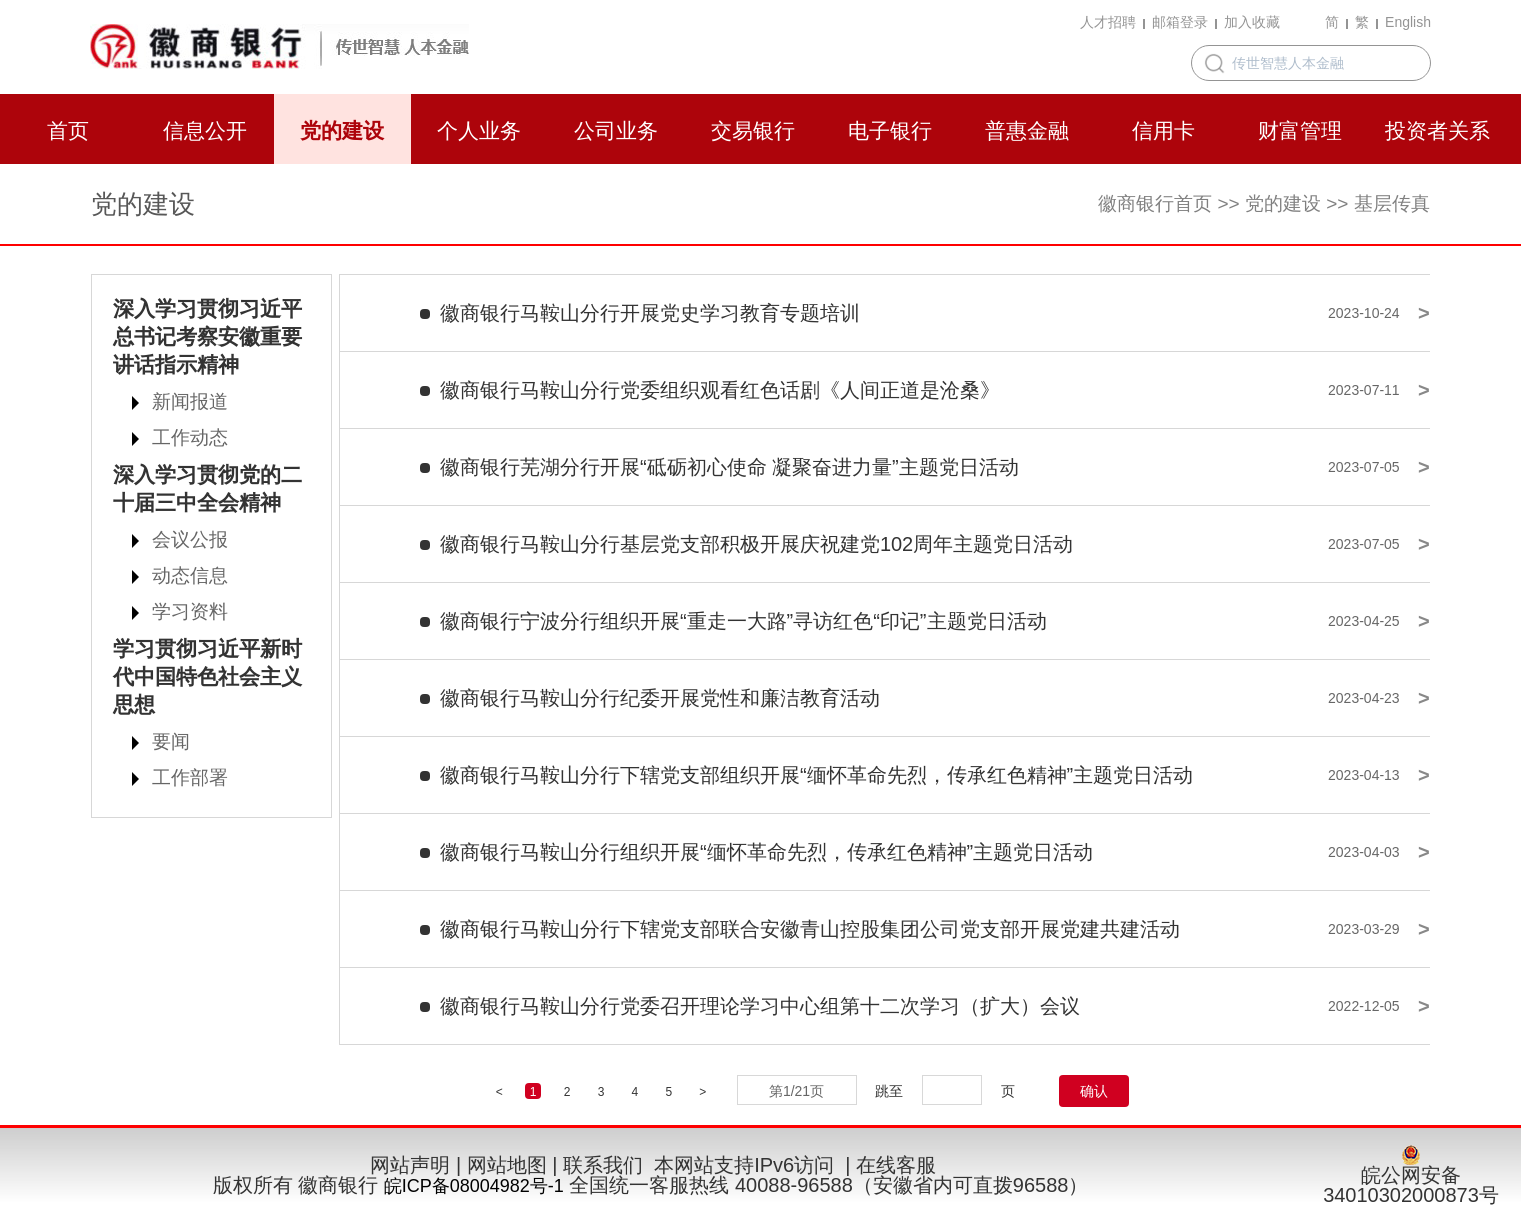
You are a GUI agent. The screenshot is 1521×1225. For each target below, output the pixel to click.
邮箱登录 (1180, 22)
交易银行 (753, 130)
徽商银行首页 (1155, 203)
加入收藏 (1252, 22)
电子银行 (890, 130)
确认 (1094, 1091)
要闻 (171, 741)
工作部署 (190, 777)
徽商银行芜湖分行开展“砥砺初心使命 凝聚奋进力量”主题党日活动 (729, 467)
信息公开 (205, 130)
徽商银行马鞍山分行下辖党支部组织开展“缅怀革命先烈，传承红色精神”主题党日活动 (816, 775)
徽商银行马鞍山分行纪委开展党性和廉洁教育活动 (660, 698)
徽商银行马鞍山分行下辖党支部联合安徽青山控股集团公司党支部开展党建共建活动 (810, 929)
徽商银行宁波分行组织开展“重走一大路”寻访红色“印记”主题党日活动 (743, 621)
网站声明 (410, 1165)
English (1408, 22)
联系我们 (603, 1165)
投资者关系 (1437, 130)
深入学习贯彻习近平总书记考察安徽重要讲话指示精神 (207, 336)
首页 (68, 130)
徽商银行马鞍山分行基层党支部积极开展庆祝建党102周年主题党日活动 (756, 544)
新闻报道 (190, 401)
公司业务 (616, 130)
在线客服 (896, 1165)
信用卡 (1163, 130)
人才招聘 (1108, 22)
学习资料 (190, 611)
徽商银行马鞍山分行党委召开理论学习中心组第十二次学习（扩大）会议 (760, 1006)
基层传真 (1392, 203)
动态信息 (190, 575)
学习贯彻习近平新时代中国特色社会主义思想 (207, 676)
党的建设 (342, 130)
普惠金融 (1027, 130)
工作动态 (190, 437)
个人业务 (479, 130)
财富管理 (1300, 130)
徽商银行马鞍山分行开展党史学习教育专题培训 (650, 313)
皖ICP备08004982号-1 (474, 1186)
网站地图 (507, 1165)
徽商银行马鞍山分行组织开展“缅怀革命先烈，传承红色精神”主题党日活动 (766, 852)
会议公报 (190, 539)
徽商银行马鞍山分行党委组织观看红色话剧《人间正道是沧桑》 (720, 390)
